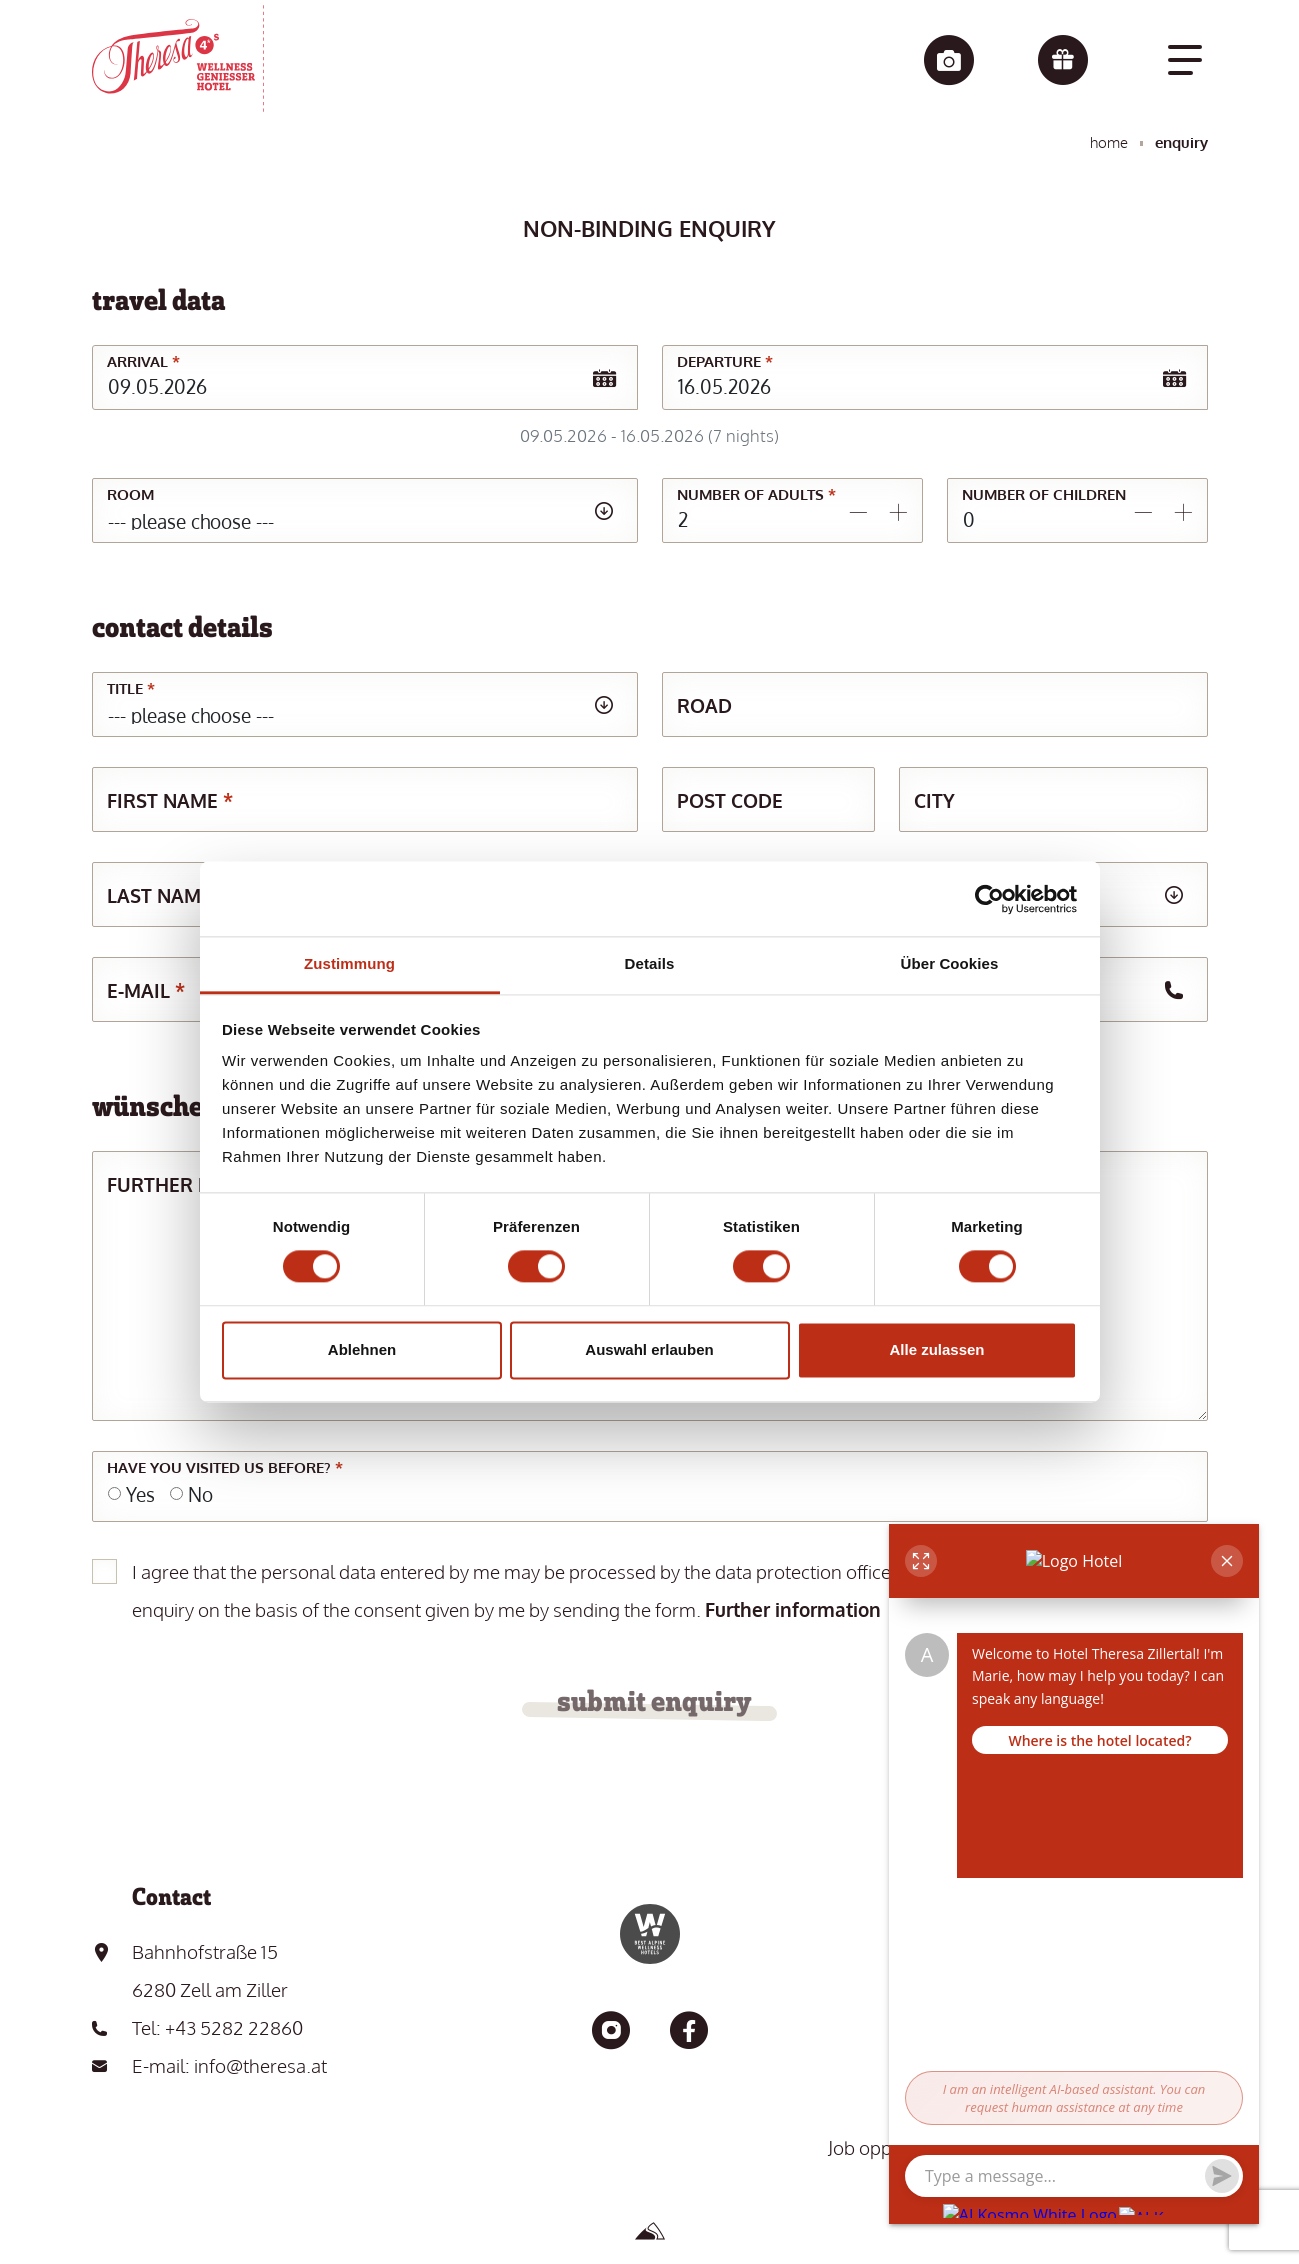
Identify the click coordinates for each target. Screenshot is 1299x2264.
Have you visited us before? (225, 1467)
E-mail (146, 990)
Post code (730, 800)
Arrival (143, 361)
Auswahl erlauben (649, 1349)
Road (704, 705)
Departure (725, 361)
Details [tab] (650, 963)
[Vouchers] (1063, 62)
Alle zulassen (936, 1349)
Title (131, 688)
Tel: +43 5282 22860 (217, 2027)
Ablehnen (362, 1349)
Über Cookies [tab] (950, 963)
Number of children (1044, 494)
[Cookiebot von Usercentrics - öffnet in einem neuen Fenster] (989, 899)
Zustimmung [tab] (349, 963)
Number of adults (756, 494)
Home (1109, 142)
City (934, 800)
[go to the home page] (178, 58)
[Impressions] (949, 62)
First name (170, 800)
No (200, 1494)
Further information (793, 1609)
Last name (167, 895)
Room (130, 494)
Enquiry (1181, 142)
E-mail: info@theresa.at (229, 2065)
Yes (140, 1494)
